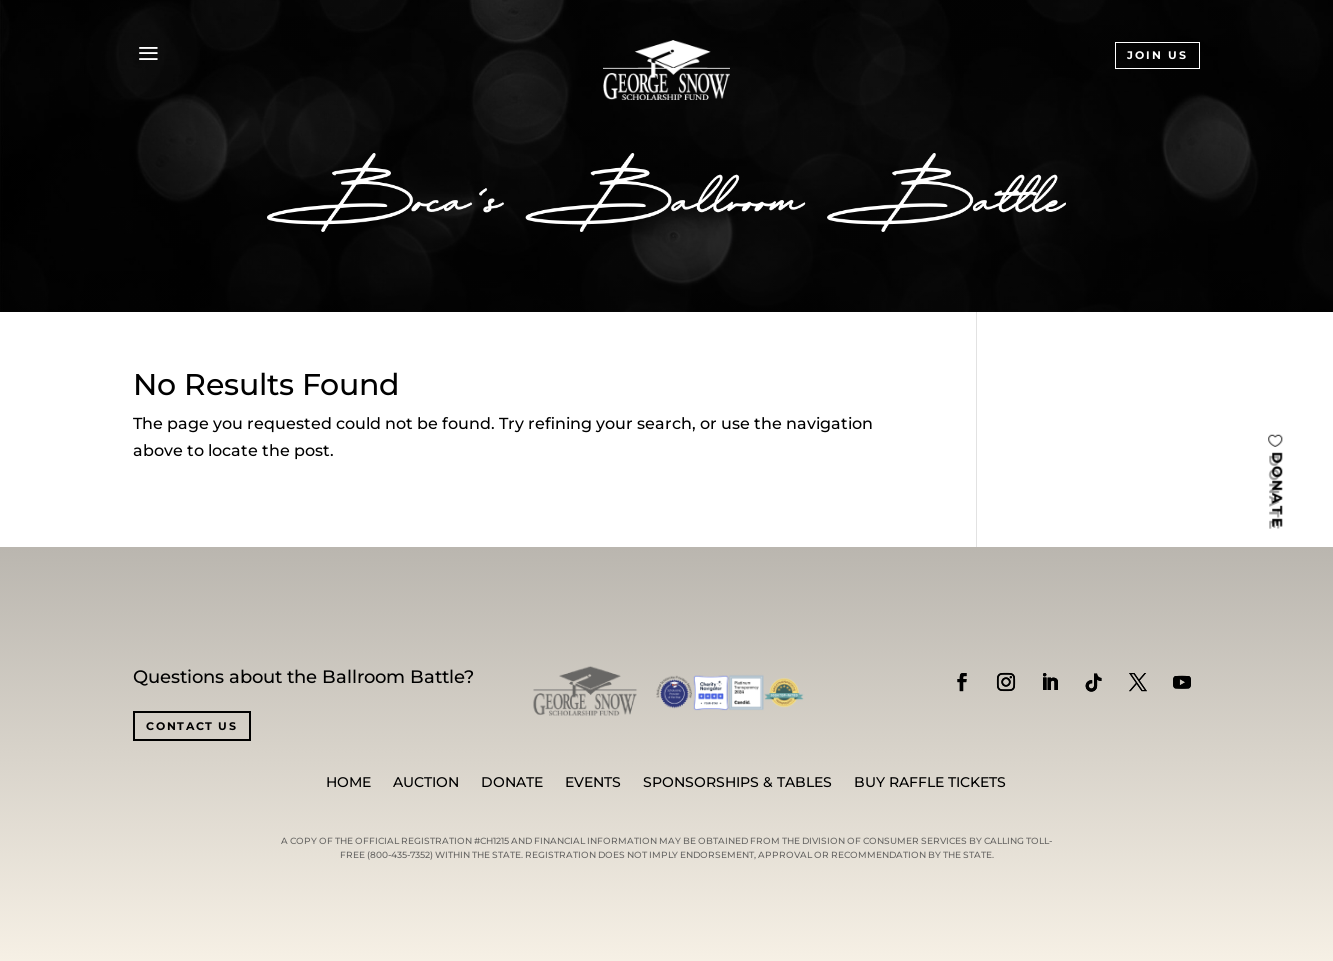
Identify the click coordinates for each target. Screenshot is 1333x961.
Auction (426, 783)
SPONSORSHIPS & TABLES (737, 783)
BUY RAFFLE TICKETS (930, 783)
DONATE (1277, 489)
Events (593, 783)
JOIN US (1157, 55)
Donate (512, 783)
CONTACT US (192, 726)
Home (348, 783)
